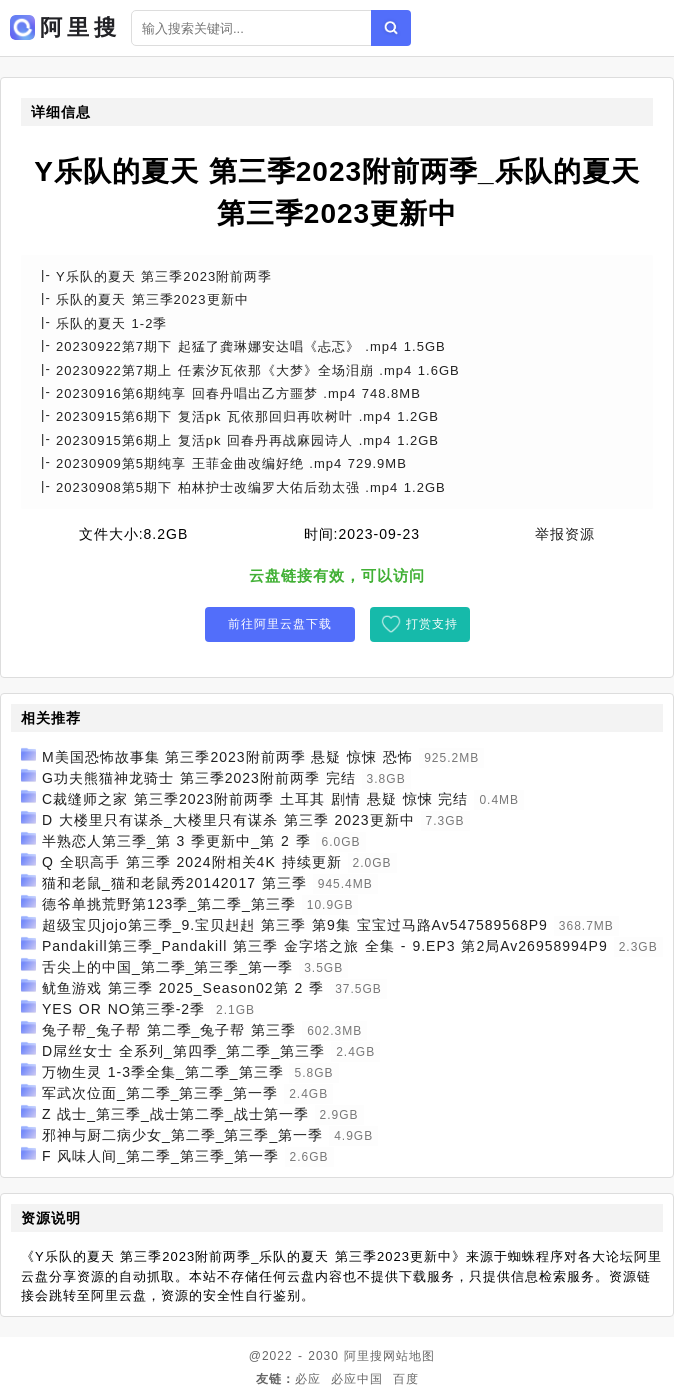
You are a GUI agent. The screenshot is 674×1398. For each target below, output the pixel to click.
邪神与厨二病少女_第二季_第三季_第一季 (182, 1135)
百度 (406, 1379)
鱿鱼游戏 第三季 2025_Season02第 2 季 (183, 988)
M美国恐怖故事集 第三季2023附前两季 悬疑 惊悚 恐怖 (227, 757)
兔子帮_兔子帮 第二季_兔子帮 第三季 (169, 1030)
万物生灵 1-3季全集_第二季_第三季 (163, 1072)
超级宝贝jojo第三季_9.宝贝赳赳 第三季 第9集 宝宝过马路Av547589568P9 (295, 925)
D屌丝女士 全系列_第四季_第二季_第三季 (183, 1051)
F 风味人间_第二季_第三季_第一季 (160, 1156)
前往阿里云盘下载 (280, 624)
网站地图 (409, 1356)
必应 (308, 1379)
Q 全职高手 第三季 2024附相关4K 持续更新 (192, 862)
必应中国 (357, 1379)
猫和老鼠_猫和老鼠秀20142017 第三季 (174, 883)
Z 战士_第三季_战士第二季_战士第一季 (175, 1114)
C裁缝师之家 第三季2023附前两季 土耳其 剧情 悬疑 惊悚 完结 (255, 799)
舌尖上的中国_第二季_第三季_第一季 (167, 967)
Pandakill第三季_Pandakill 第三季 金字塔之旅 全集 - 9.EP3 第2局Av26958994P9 (325, 946)
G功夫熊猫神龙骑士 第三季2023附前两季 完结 (199, 778)
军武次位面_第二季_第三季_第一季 (160, 1093)
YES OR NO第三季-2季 (123, 1009)
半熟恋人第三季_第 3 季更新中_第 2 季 (176, 841)
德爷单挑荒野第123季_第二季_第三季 (169, 904)
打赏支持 (432, 624)
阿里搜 (363, 1356)
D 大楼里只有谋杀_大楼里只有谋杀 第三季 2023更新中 (228, 820)
